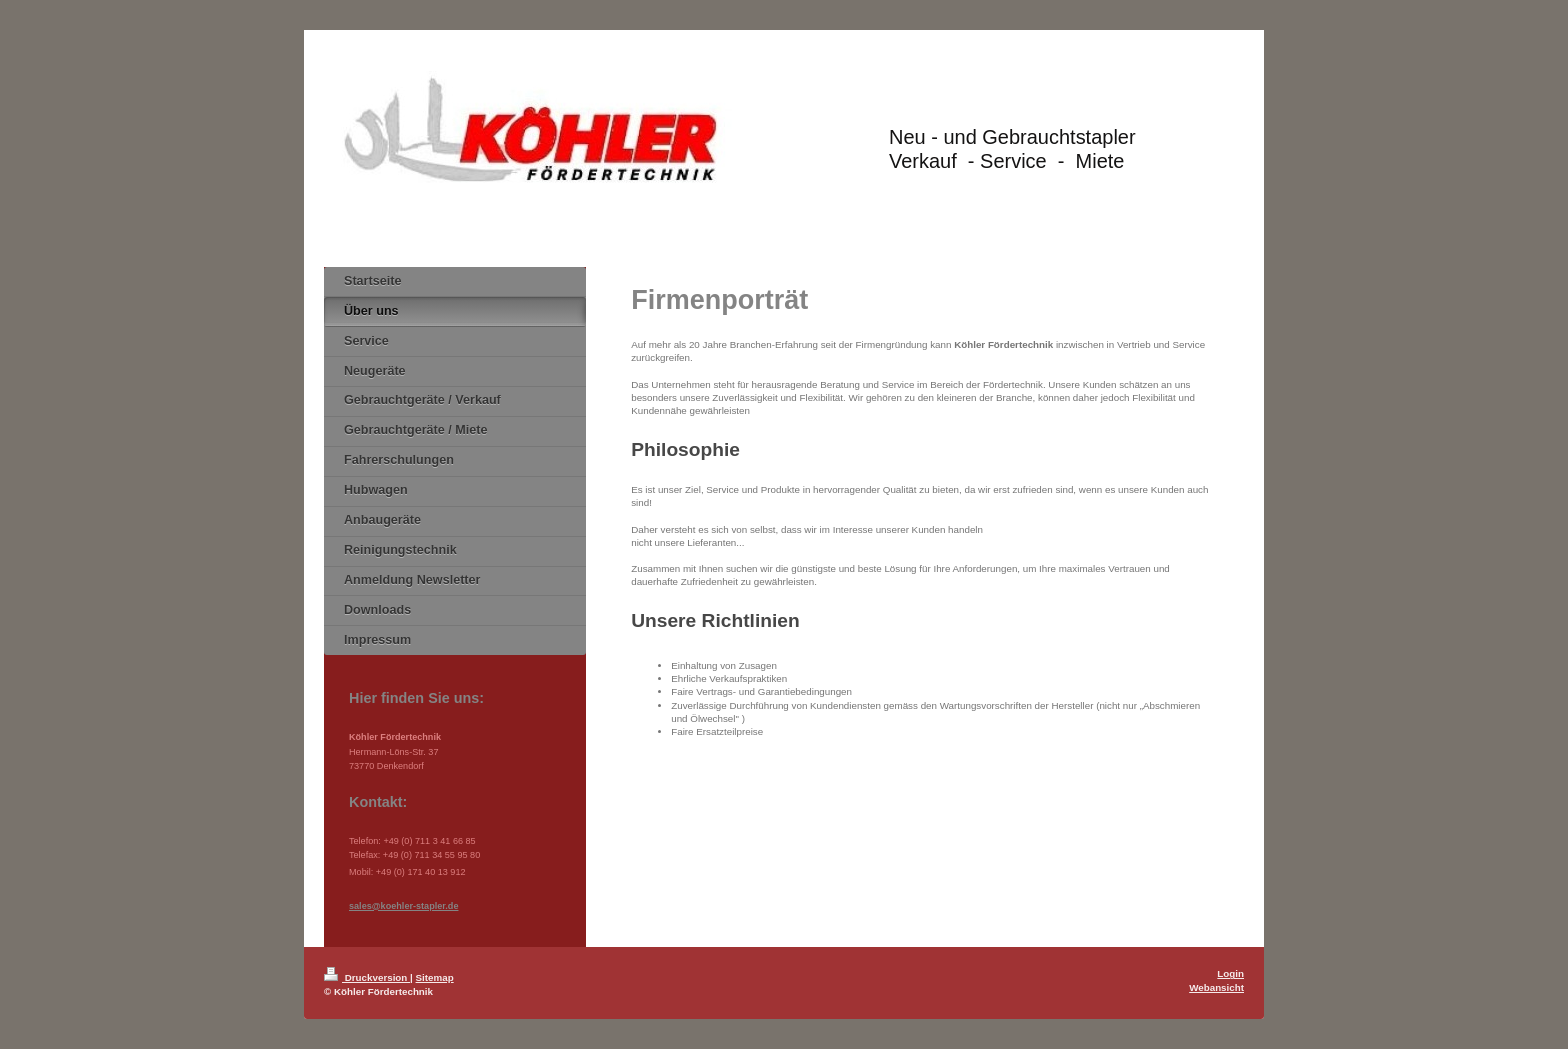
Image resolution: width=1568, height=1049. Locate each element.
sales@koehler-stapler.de (403, 906)
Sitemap (435, 977)
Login (1230, 973)
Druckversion (367, 977)
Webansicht (1216, 987)
